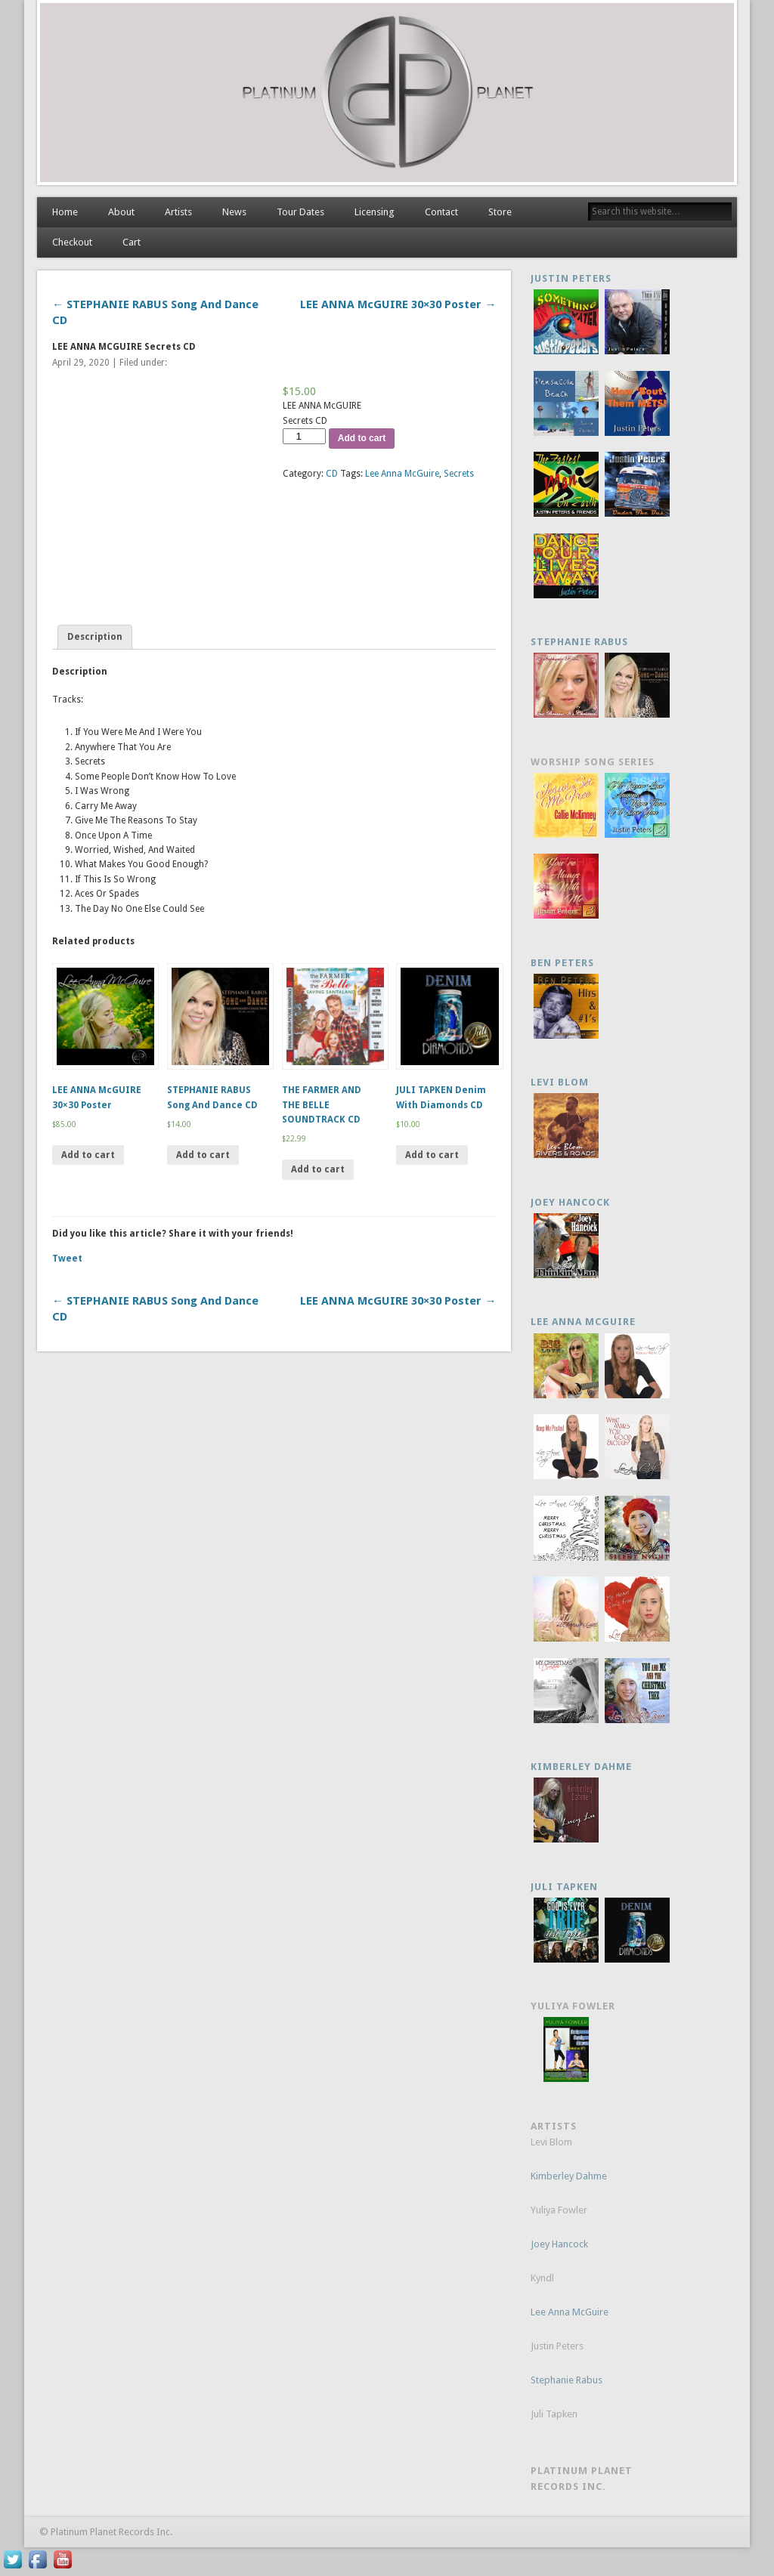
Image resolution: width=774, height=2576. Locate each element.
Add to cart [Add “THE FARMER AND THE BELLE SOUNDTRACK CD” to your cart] (318, 1169)
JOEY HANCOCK (570, 1202)
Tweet (67, 1258)
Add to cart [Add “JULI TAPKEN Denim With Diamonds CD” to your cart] (432, 1155)
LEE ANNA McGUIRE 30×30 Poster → (398, 304)
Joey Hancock (559, 2244)
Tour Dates (300, 212)
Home (65, 212)
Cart (131, 242)
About (121, 212)
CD (332, 473)
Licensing (374, 212)
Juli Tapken (564, 1886)
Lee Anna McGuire (402, 473)
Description (94, 637)
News (234, 212)
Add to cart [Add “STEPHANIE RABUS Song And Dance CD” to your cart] (203, 1155)
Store (500, 212)
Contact (441, 212)
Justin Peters (571, 278)
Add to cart (361, 438)
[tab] (94, 637)
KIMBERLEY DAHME (581, 1766)
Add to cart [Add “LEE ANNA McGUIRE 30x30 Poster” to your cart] (88, 1155)
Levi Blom (560, 1082)
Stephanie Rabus (579, 641)
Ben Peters (562, 962)
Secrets (459, 473)
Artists (178, 212)
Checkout (72, 242)
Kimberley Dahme (569, 2176)
